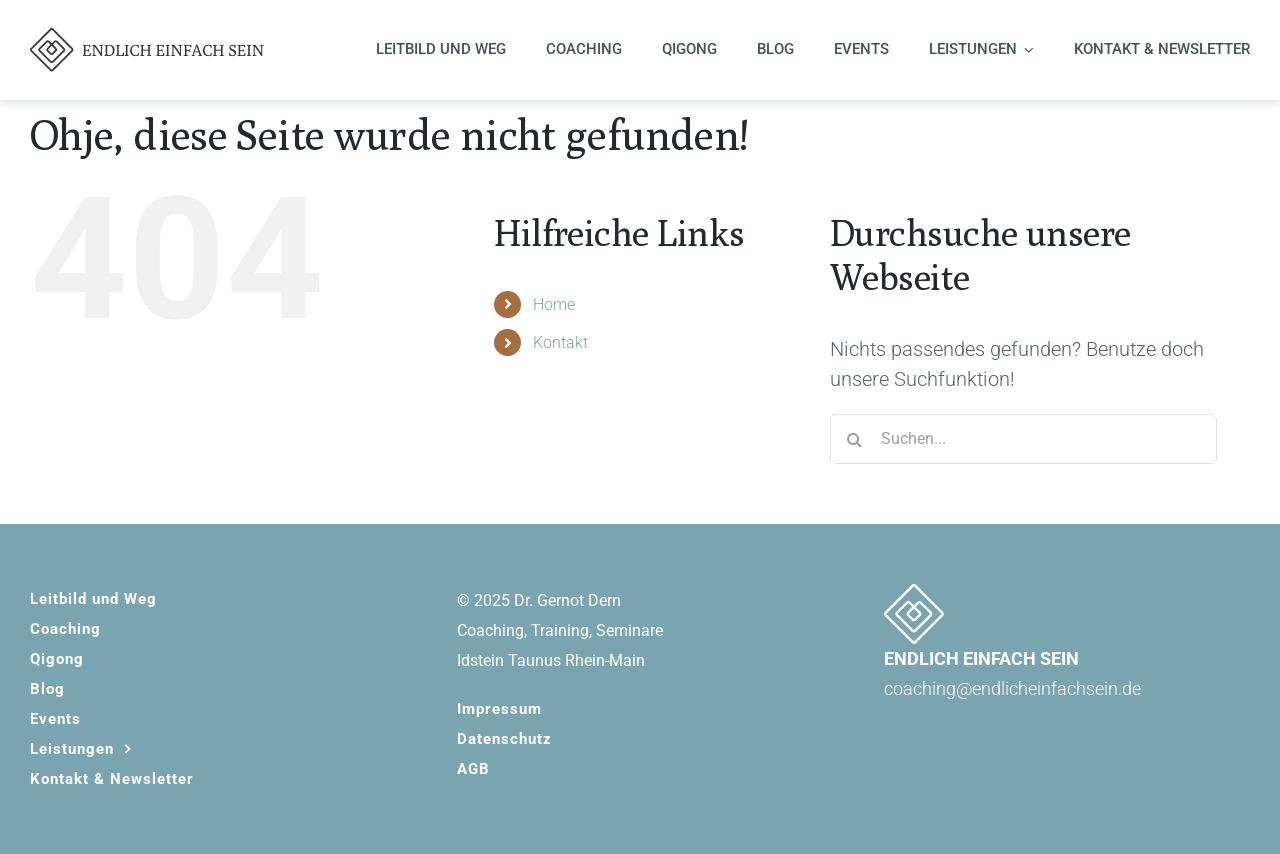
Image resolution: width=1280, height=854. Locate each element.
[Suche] (855, 439)
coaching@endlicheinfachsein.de (1012, 688)
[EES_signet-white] (914, 594)
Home (554, 304)
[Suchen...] (1023, 439)
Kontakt (560, 342)
